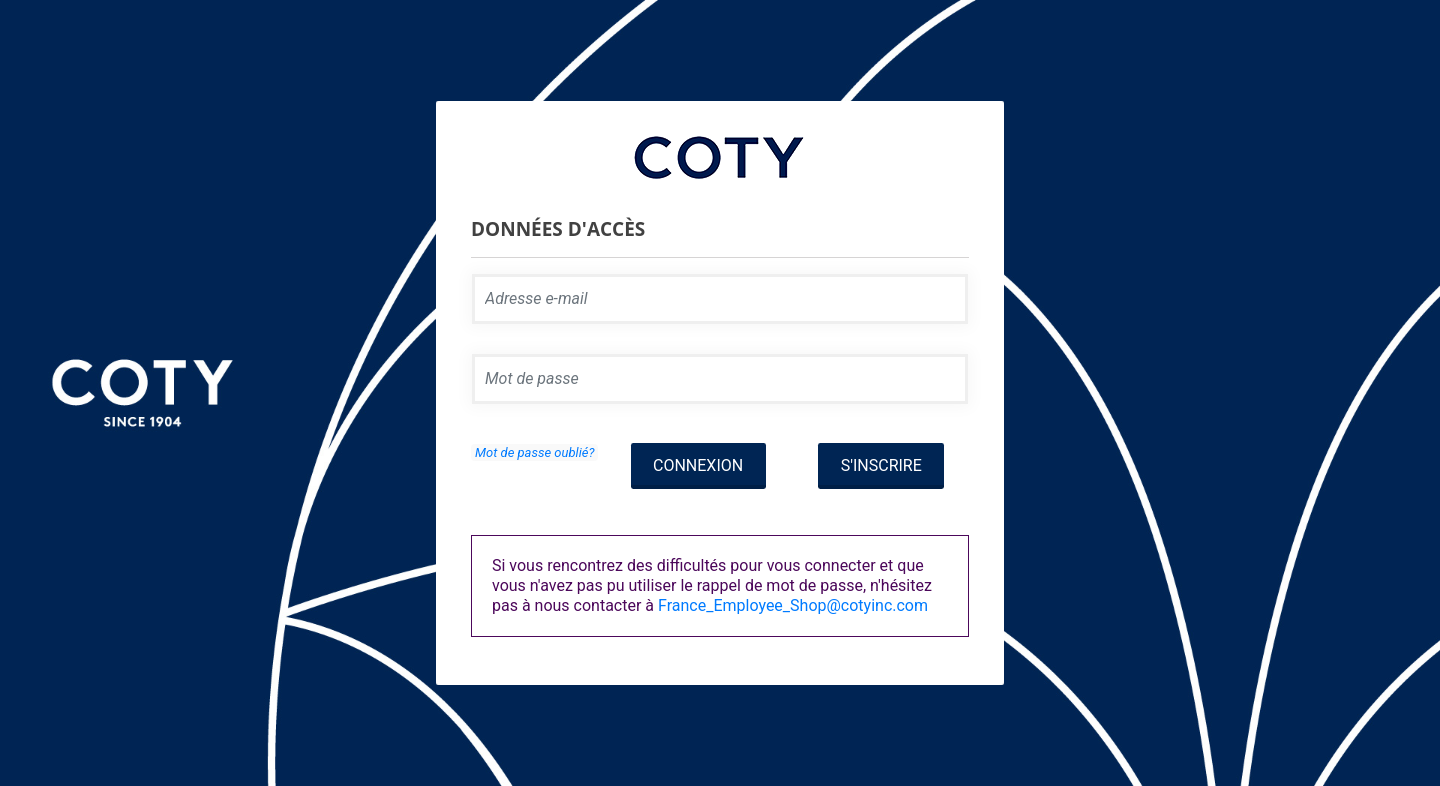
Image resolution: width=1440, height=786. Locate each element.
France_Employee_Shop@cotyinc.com (793, 605)
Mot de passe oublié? (534, 452)
